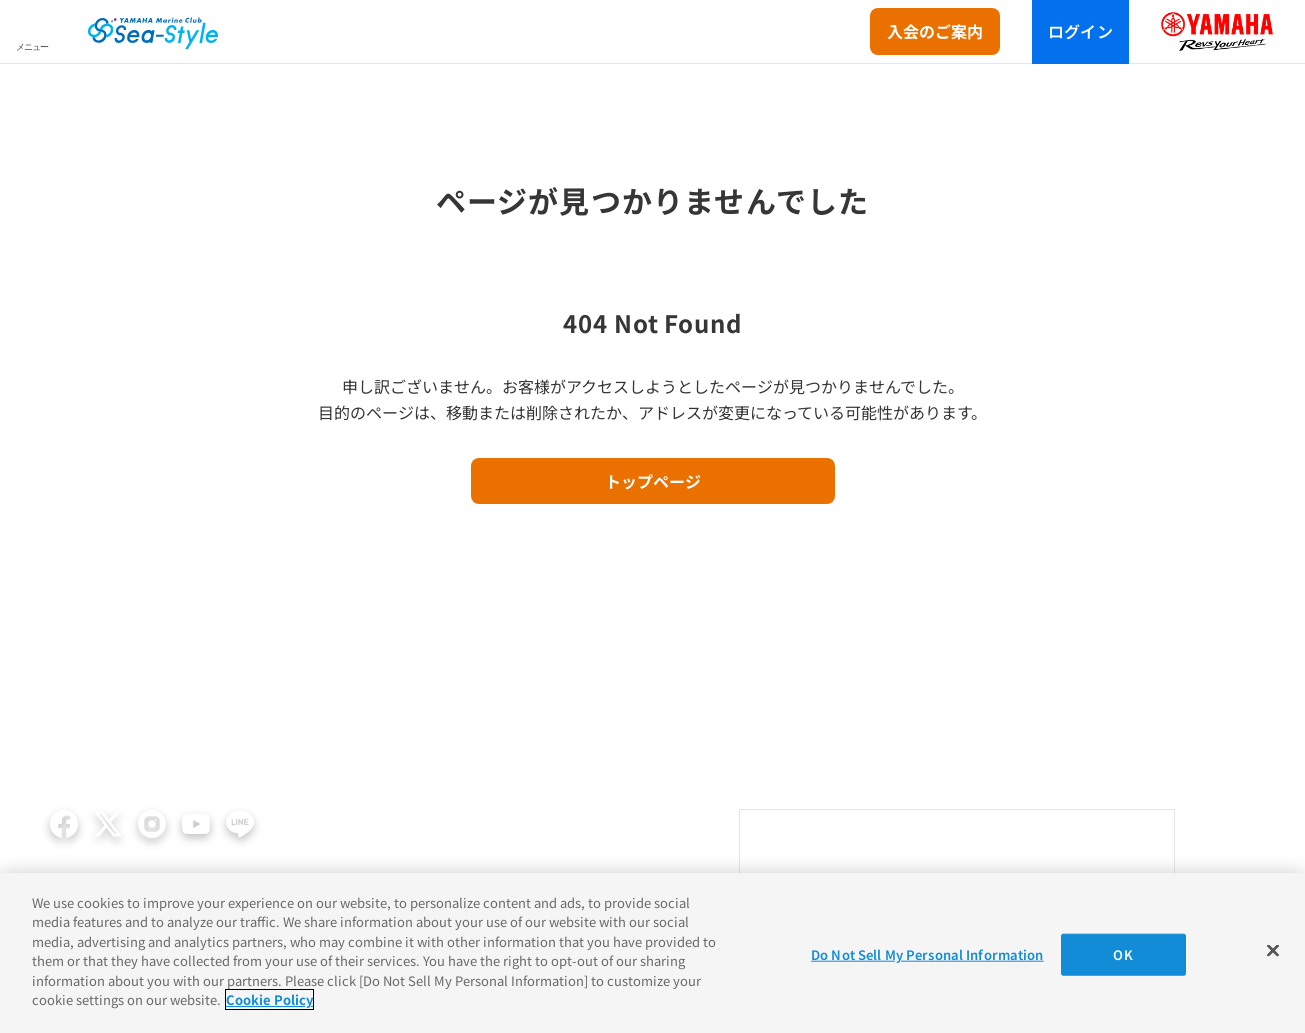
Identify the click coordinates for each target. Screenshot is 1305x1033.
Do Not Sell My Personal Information (927, 954)
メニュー (32, 47)
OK (1122, 954)
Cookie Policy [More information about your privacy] (269, 999)
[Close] (1273, 950)
